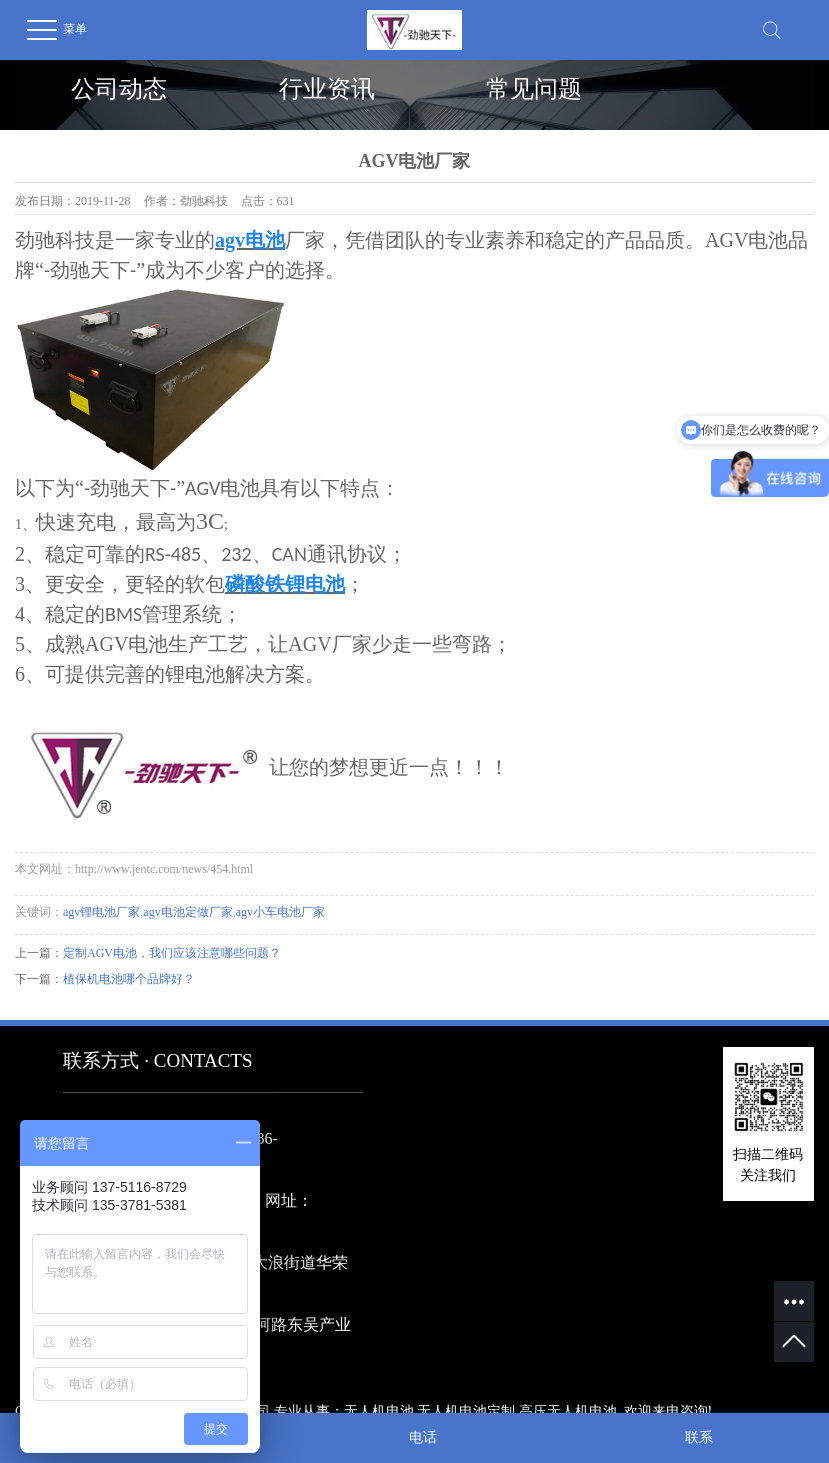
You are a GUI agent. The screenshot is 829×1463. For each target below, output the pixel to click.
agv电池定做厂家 (187, 912)
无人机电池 (379, 1411)
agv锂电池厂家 (101, 912)
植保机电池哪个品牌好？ (129, 979)
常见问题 (534, 89)
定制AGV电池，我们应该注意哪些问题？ (172, 953)
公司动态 (119, 89)
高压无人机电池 (568, 1411)
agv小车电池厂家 (280, 912)
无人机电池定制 (466, 1411)
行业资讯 (327, 89)
